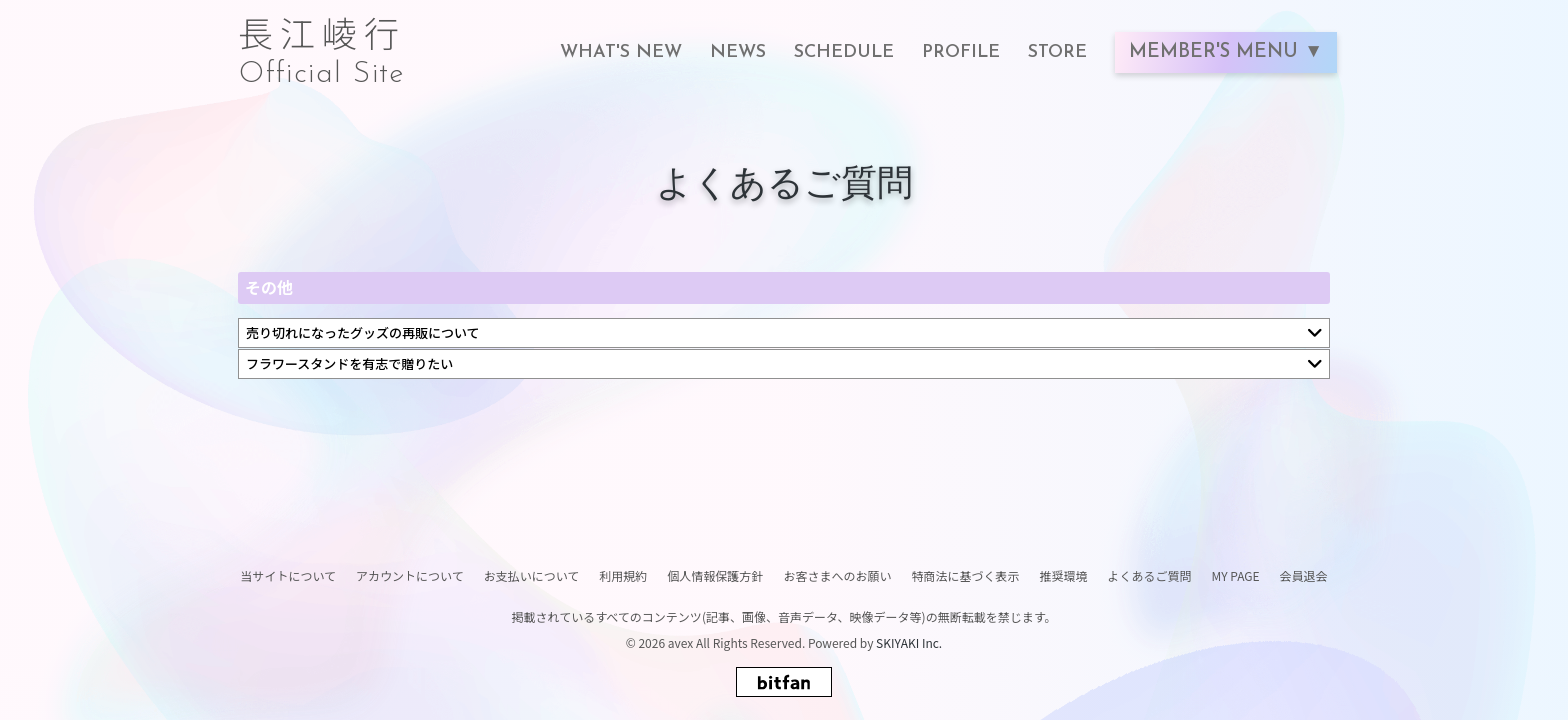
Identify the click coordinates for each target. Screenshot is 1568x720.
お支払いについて (532, 575)
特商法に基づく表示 (965, 575)
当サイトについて (288, 575)
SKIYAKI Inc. (909, 642)
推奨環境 (1063, 575)
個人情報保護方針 (715, 575)
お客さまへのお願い (837, 575)
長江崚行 (322, 42)
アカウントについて (410, 575)
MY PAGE (1235, 575)
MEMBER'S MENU (1216, 52)
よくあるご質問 (1149, 575)
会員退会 (1304, 575)
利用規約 (623, 575)
